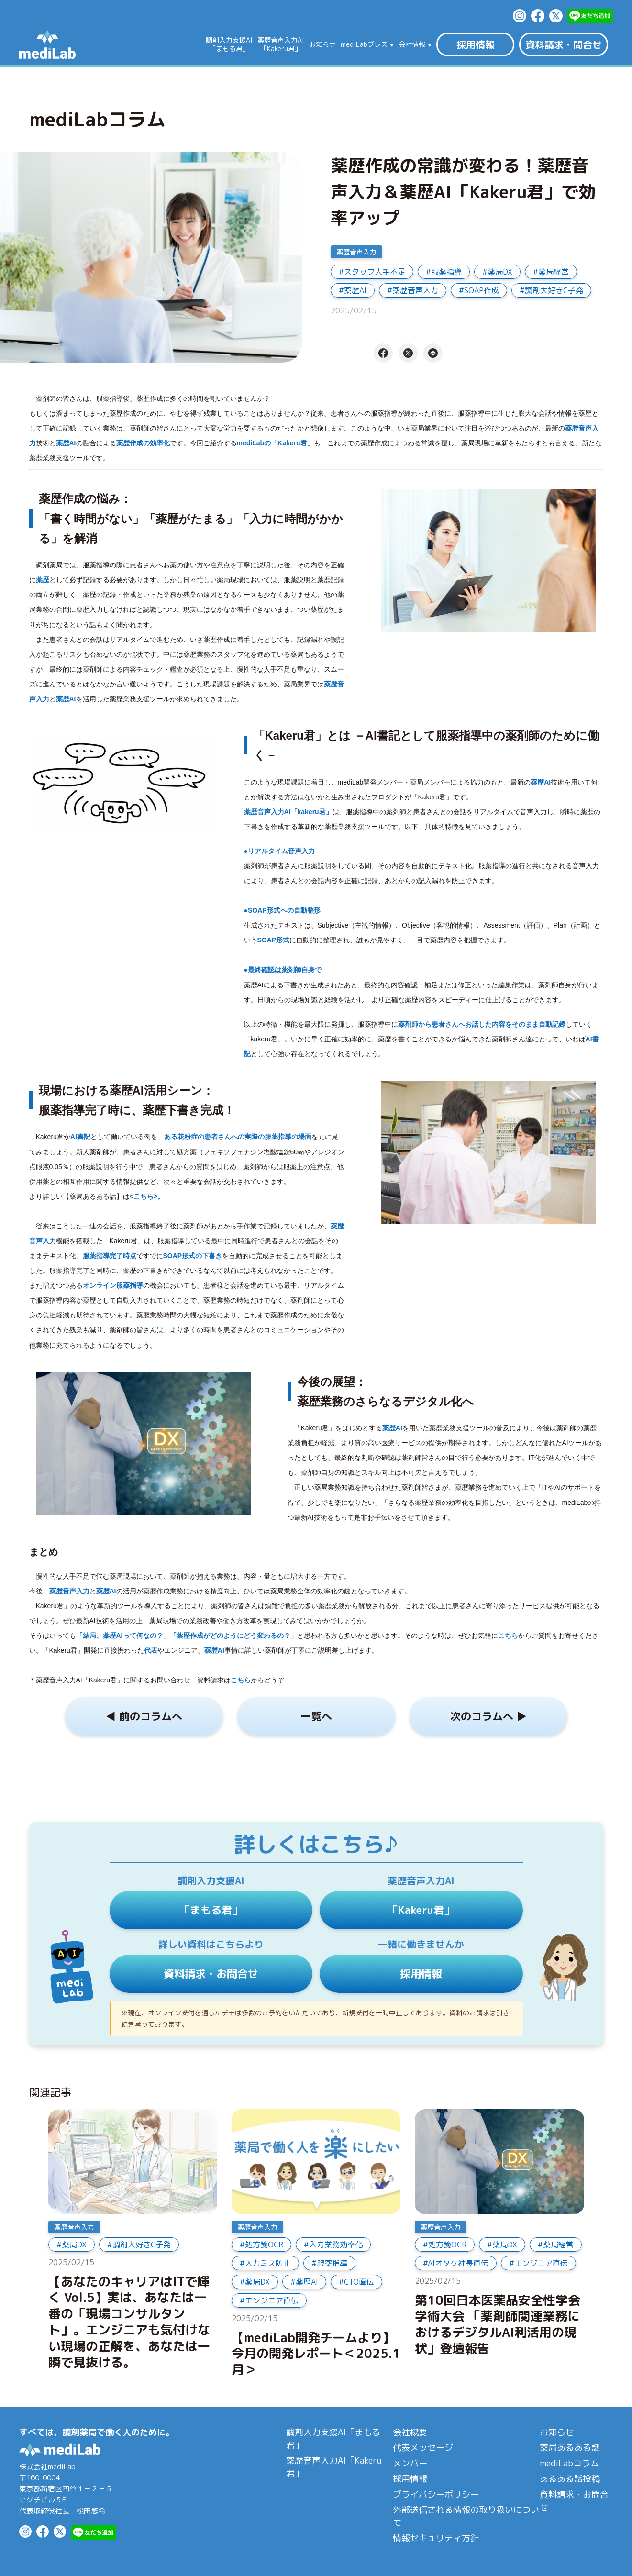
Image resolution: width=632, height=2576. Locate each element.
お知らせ (322, 44)
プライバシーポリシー (436, 2494)
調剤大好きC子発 (554, 290)
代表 (150, 1650)
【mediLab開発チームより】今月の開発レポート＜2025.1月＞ (316, 2354)
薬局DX (500, 271)
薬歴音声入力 (356, 251)
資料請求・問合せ (563, 44)
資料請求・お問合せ (211, 1973)
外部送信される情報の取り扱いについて (466, 2516)
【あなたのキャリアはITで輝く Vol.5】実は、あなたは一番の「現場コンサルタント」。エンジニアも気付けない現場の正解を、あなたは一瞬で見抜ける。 (129, 2322)
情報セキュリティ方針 (436, 2538)
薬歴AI (355, 290)
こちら (508, 1635)
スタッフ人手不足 (374, 271)
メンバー (410, 2463)
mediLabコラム (569, 2463)
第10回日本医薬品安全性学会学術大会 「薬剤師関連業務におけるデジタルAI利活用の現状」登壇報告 (497, 2324)
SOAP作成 (481, 290)
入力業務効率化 (336, 2244)
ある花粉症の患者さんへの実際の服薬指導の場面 (237, 1136)
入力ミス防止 (268, 2263)
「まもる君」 (211, 1909)
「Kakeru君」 (421, 1909)
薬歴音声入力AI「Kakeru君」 (333, 2466)
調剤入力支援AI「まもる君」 (333, 2438)
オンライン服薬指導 (113, 1285)
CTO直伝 (359, 2282)
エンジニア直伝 (272, 2300)
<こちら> (143, 1196)
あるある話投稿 (570, 2479)
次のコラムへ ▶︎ (488, 1716)
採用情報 (475, 44)
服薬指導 (446, 271)
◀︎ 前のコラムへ (144, 1716)
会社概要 (410, 2432)
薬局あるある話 (570, 2448)
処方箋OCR (264, 2244)
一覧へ (316, 1716)
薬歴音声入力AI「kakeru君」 (288, 812)
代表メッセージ (423, 2448)
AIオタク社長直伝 (458, 2263)
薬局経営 (553, 271)
